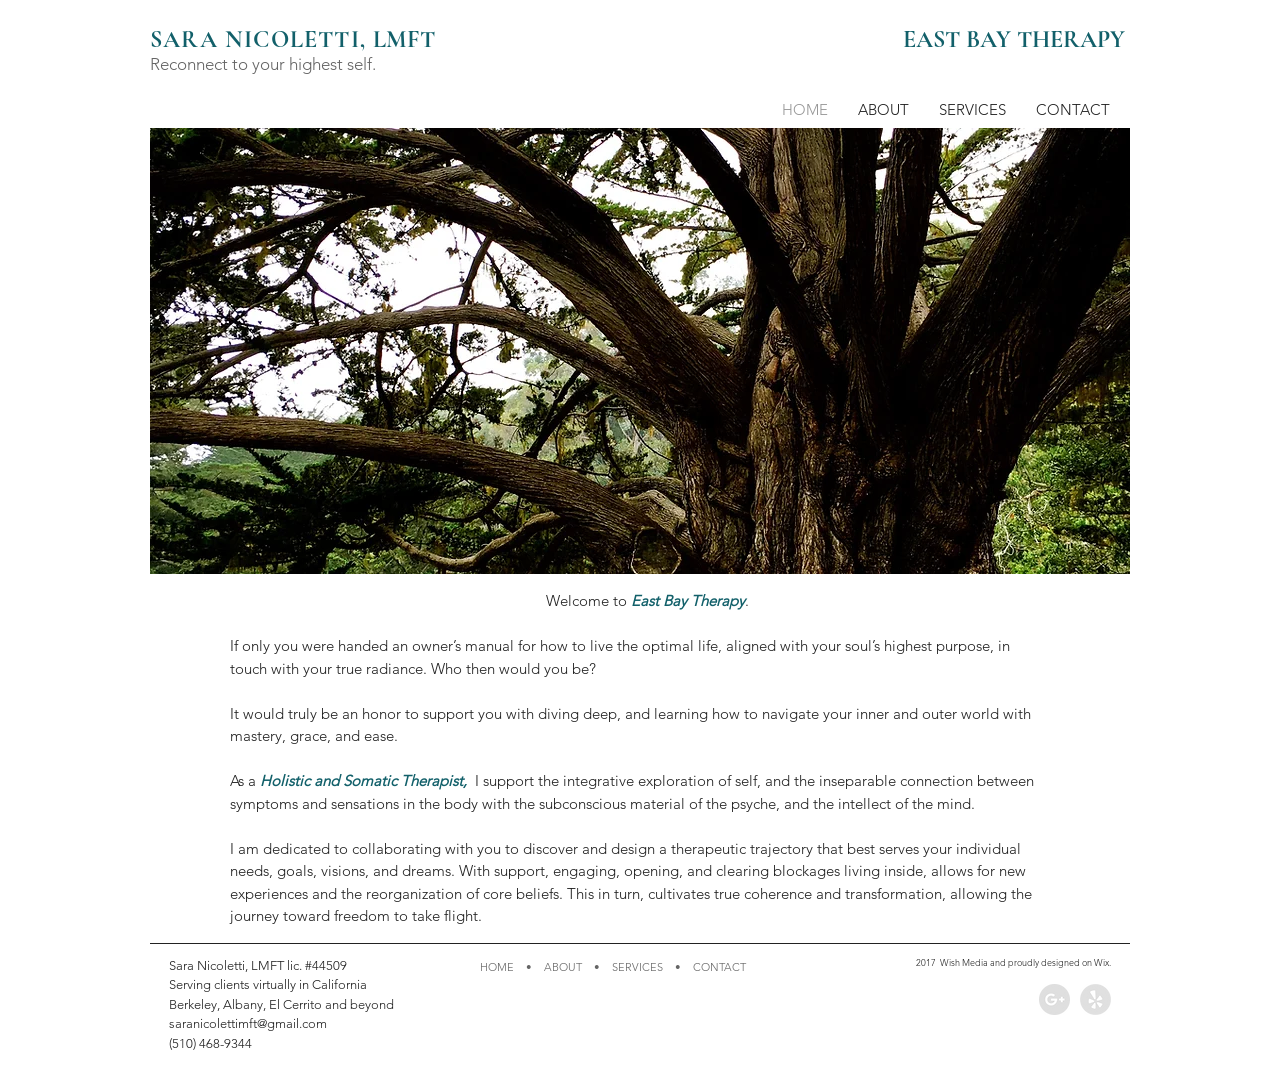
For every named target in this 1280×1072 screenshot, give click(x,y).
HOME (497, 967)
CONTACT (719, 967)
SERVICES (637, 967)
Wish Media (964, 962)
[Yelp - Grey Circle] (1095, 999)
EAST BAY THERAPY (1014, 39)
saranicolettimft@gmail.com (248, 1023)
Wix (1101, 962)
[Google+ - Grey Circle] (1054, 999)
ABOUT (563, 967)
